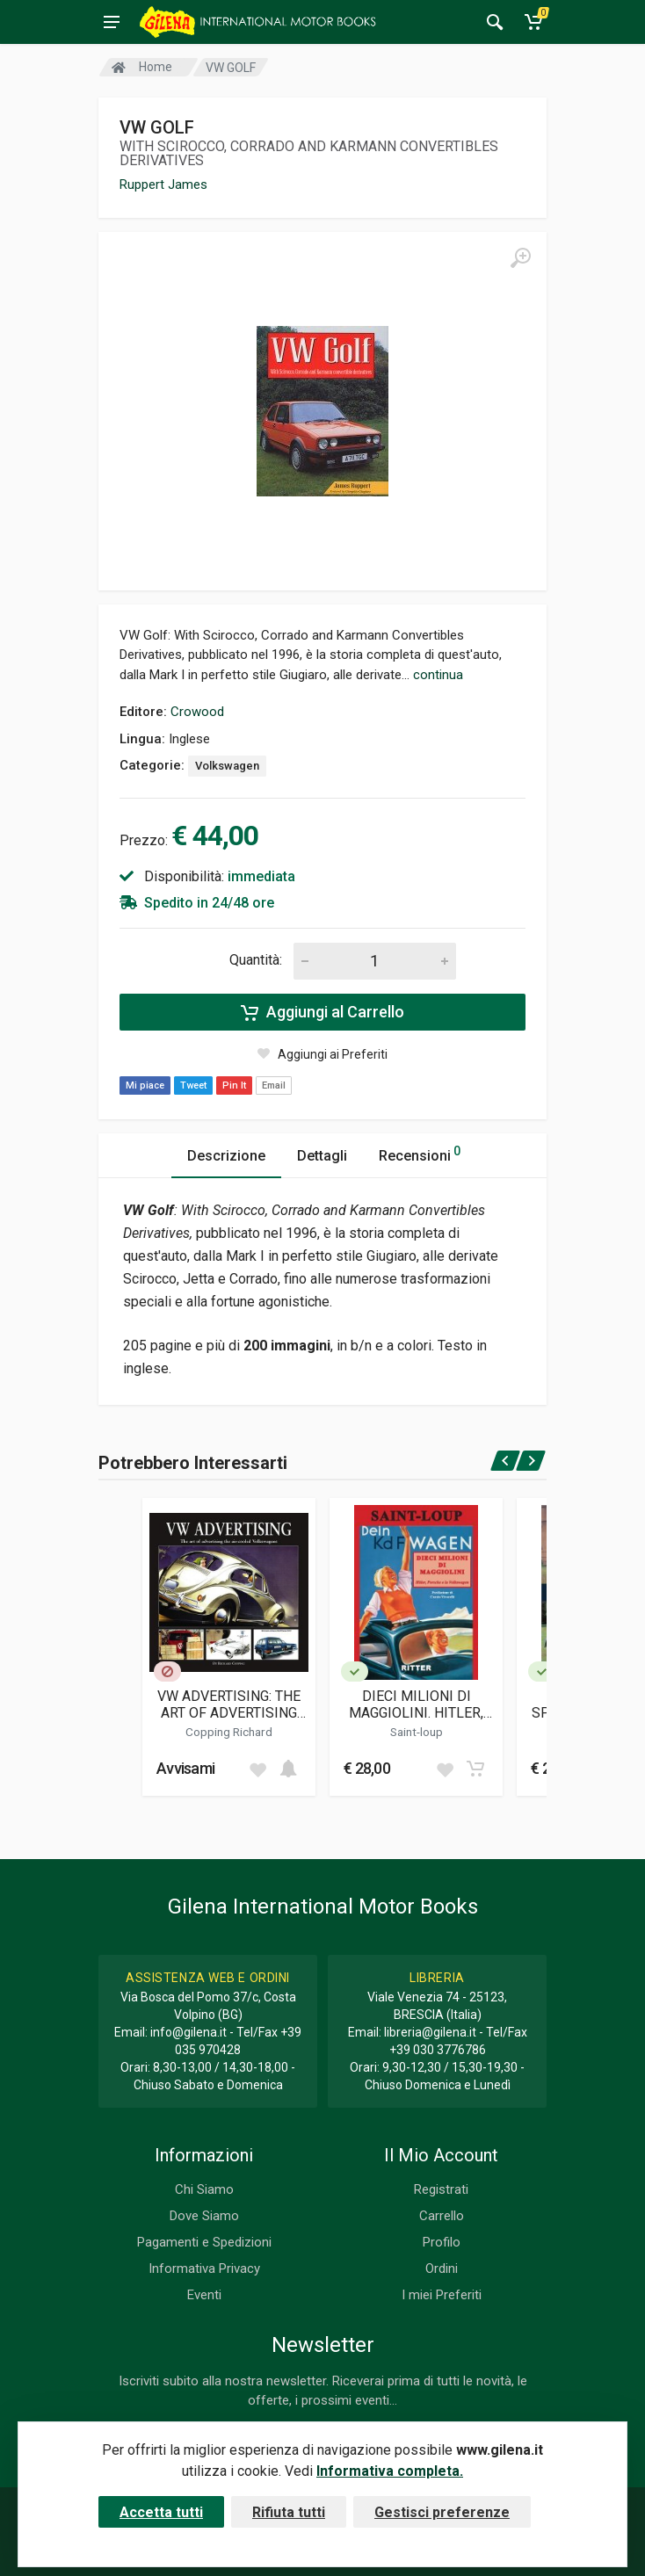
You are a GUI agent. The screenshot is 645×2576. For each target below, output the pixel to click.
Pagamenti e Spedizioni (204, 2242)
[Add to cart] (288, 1768)
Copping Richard (228, 1732)
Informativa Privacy (204, 2268)
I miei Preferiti (442, 2295)
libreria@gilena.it (430, 2032)
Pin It (234, 1085)
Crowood (197, 712)
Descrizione (226, 1155)
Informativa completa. (389, 2471)
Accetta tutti (161, 2512)
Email (274, 1085)
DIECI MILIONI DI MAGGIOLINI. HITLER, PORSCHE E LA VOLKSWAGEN (416, 1704)
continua (438, 675)
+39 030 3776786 (437, 2050)
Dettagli (322, 1155)
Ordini (441, 2268)
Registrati (441, 2189)
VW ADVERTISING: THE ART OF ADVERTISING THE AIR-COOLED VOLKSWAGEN (229, 1704)
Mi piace (145, 1085)
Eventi (204, 2295)
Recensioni (419, 1153)
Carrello (441, 2216)
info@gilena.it (188, 2032)
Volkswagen (227, 765)
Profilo (441, 2242)
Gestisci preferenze (442, 2512)
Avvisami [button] (185, 1768)
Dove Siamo (204, 2216)
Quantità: (255, 960)
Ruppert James (163, 184)
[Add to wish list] (257, 1768)
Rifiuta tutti (288, 2512)
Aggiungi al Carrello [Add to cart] (322, 1012)
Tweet (193, 1085)
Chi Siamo (204, 2189)
